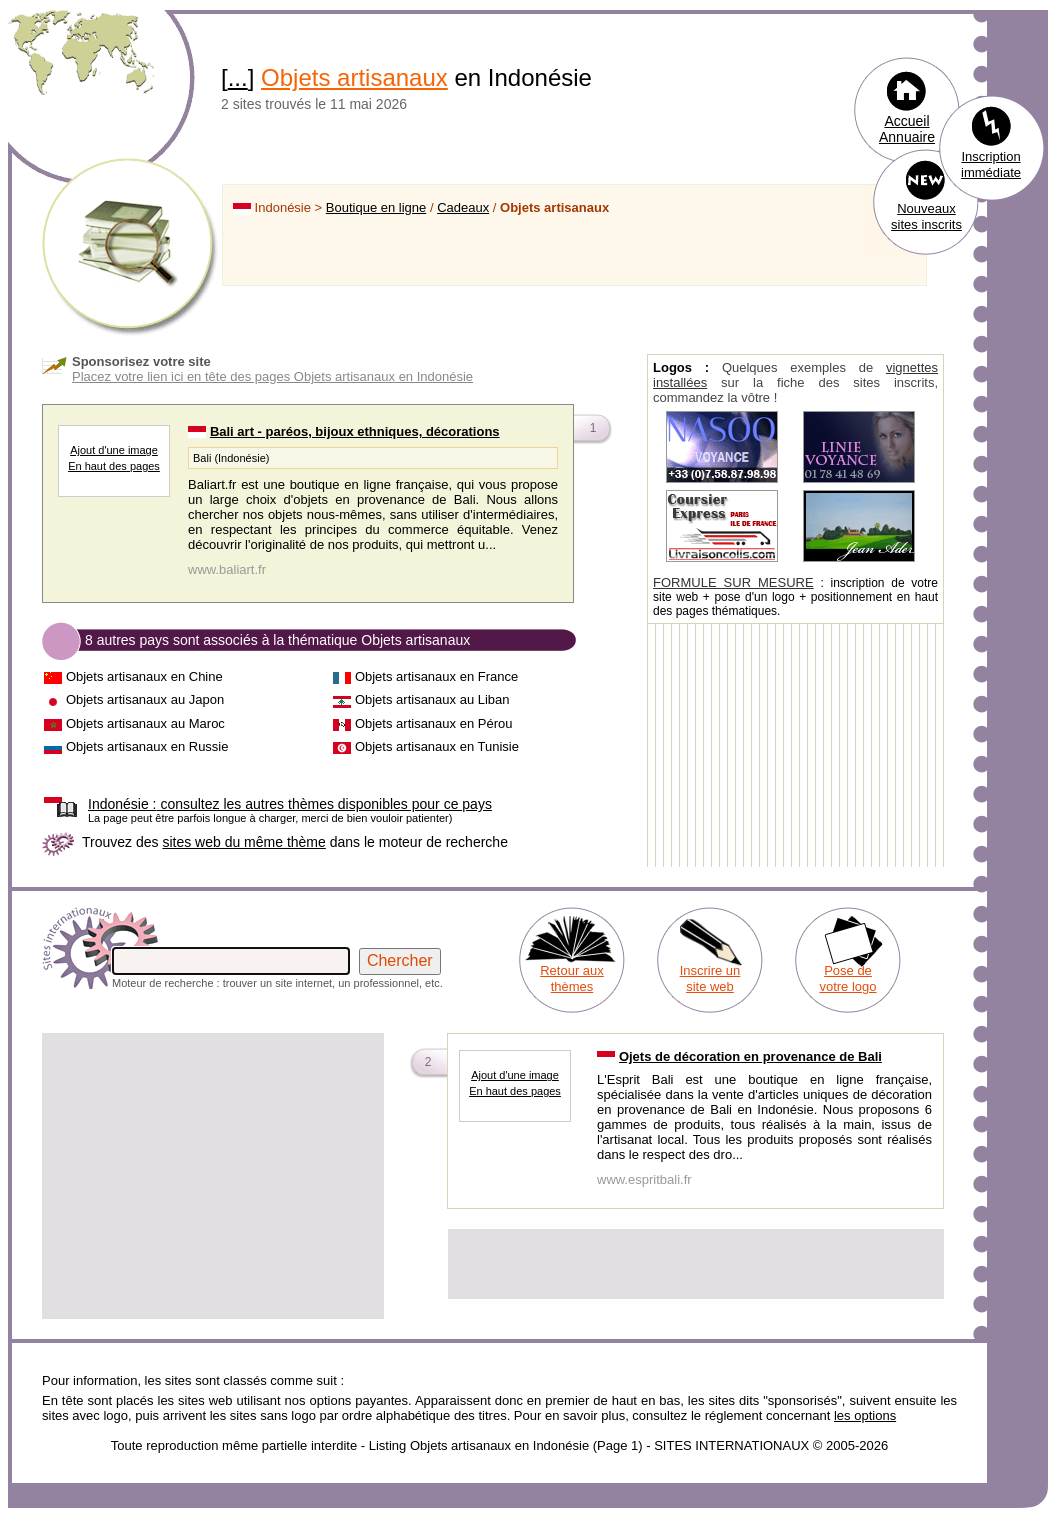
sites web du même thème (243, 842)
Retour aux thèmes (572, 978)
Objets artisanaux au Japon (145, 699)
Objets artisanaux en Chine (144, 676)
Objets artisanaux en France (436, 676)
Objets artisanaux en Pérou (434, 723)
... (238, 77)
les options (865, 1415)
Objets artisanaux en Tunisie (437, 746)
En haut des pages (114, 466)
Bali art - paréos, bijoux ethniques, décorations (355, 431)
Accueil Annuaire (907, 129)
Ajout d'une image (114, 450)
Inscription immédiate (991, 164)
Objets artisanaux (354, 77)
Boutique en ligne (376, 207)
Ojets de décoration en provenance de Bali (750, 1056)
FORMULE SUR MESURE (733, 582)
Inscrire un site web (710, 978)
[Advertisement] (213, 1176)
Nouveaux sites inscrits (926, 216)
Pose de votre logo (847, 978)
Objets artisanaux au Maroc (145, 723)
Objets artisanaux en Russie (147, 746)
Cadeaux (463, 207)
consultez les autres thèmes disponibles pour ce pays (290, 804)
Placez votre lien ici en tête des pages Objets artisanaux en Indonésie (272, 376)
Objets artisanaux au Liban (432, 699)
